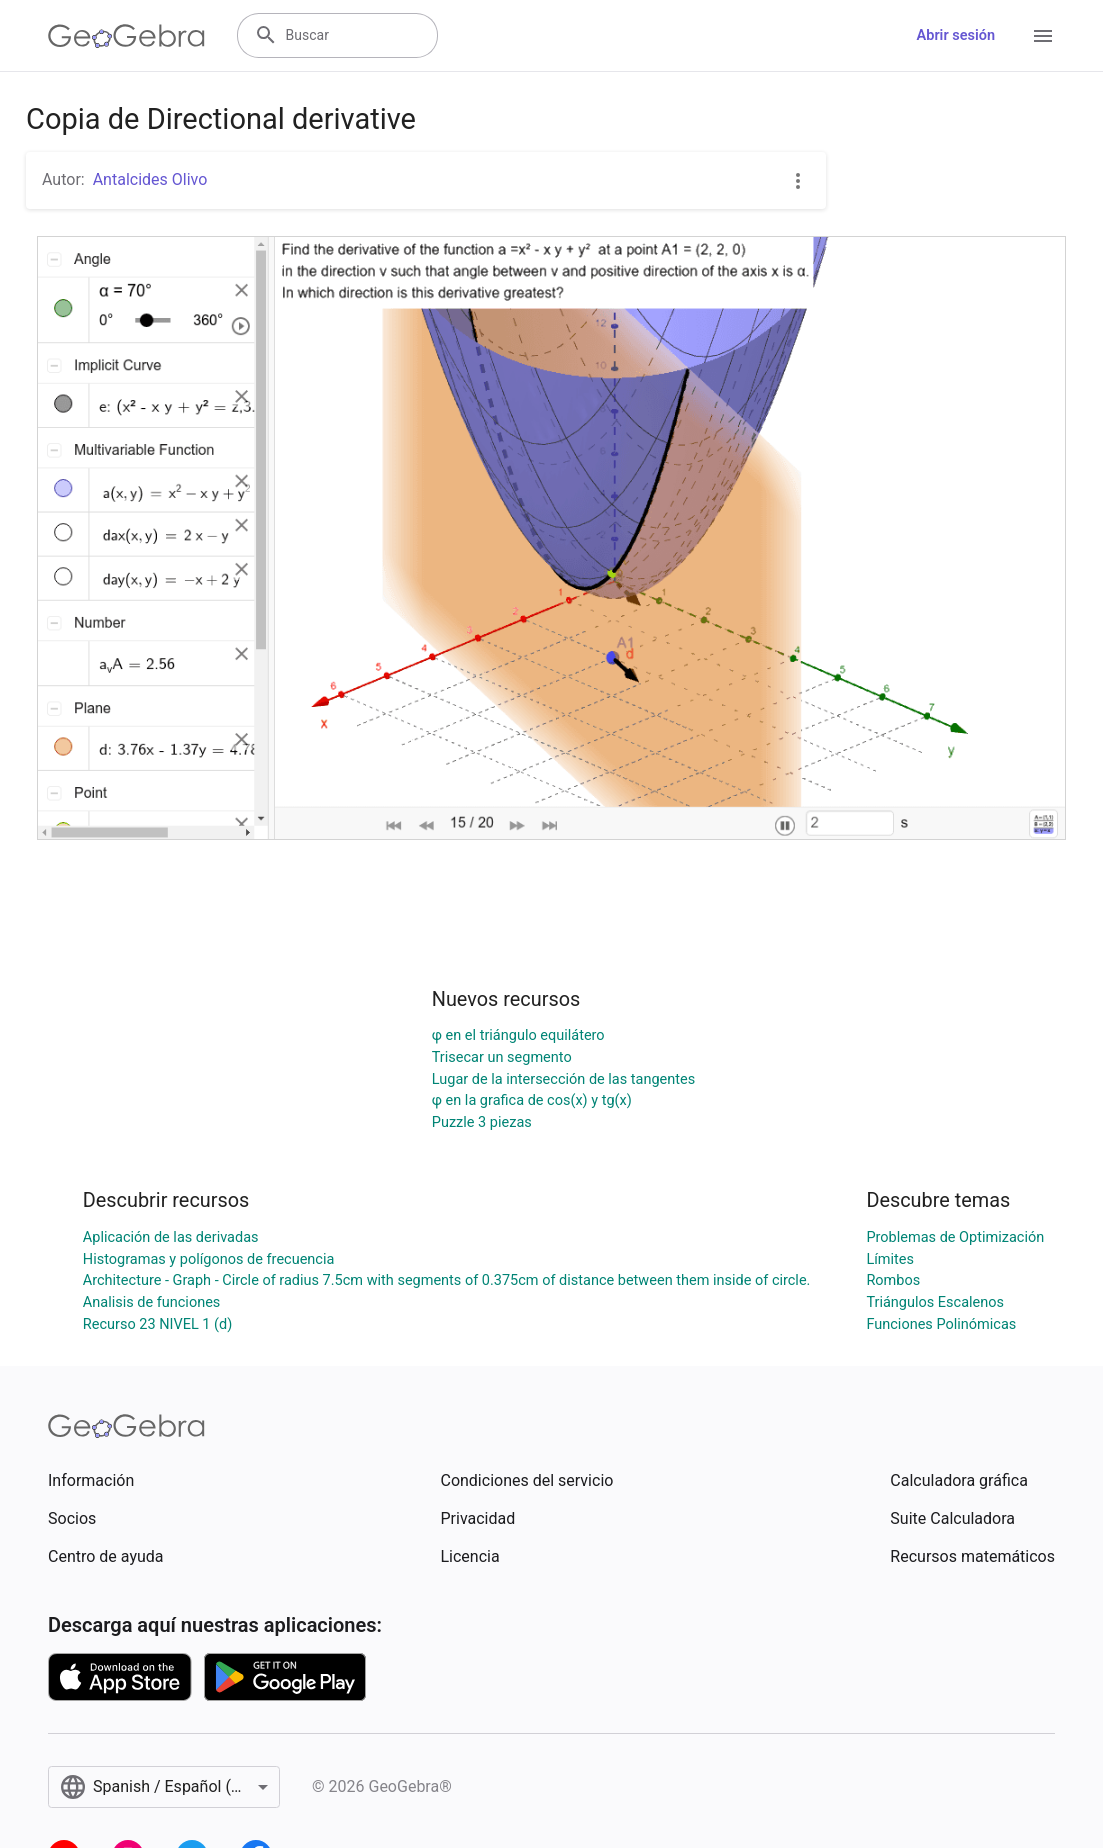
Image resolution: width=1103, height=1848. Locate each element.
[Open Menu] (1043, 36)
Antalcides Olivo (150, 179)
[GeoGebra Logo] (126, 36)
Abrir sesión (956, 35)
